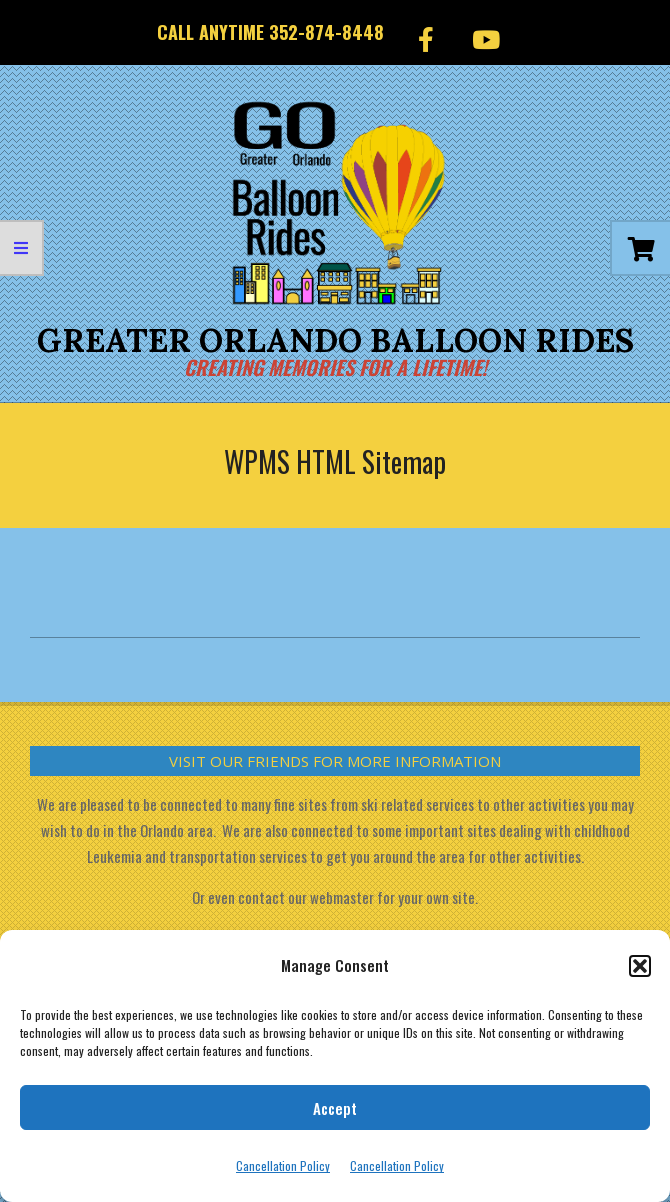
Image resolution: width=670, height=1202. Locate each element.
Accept (335, 1108)
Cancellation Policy (283, 1165)
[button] (640, 966)
